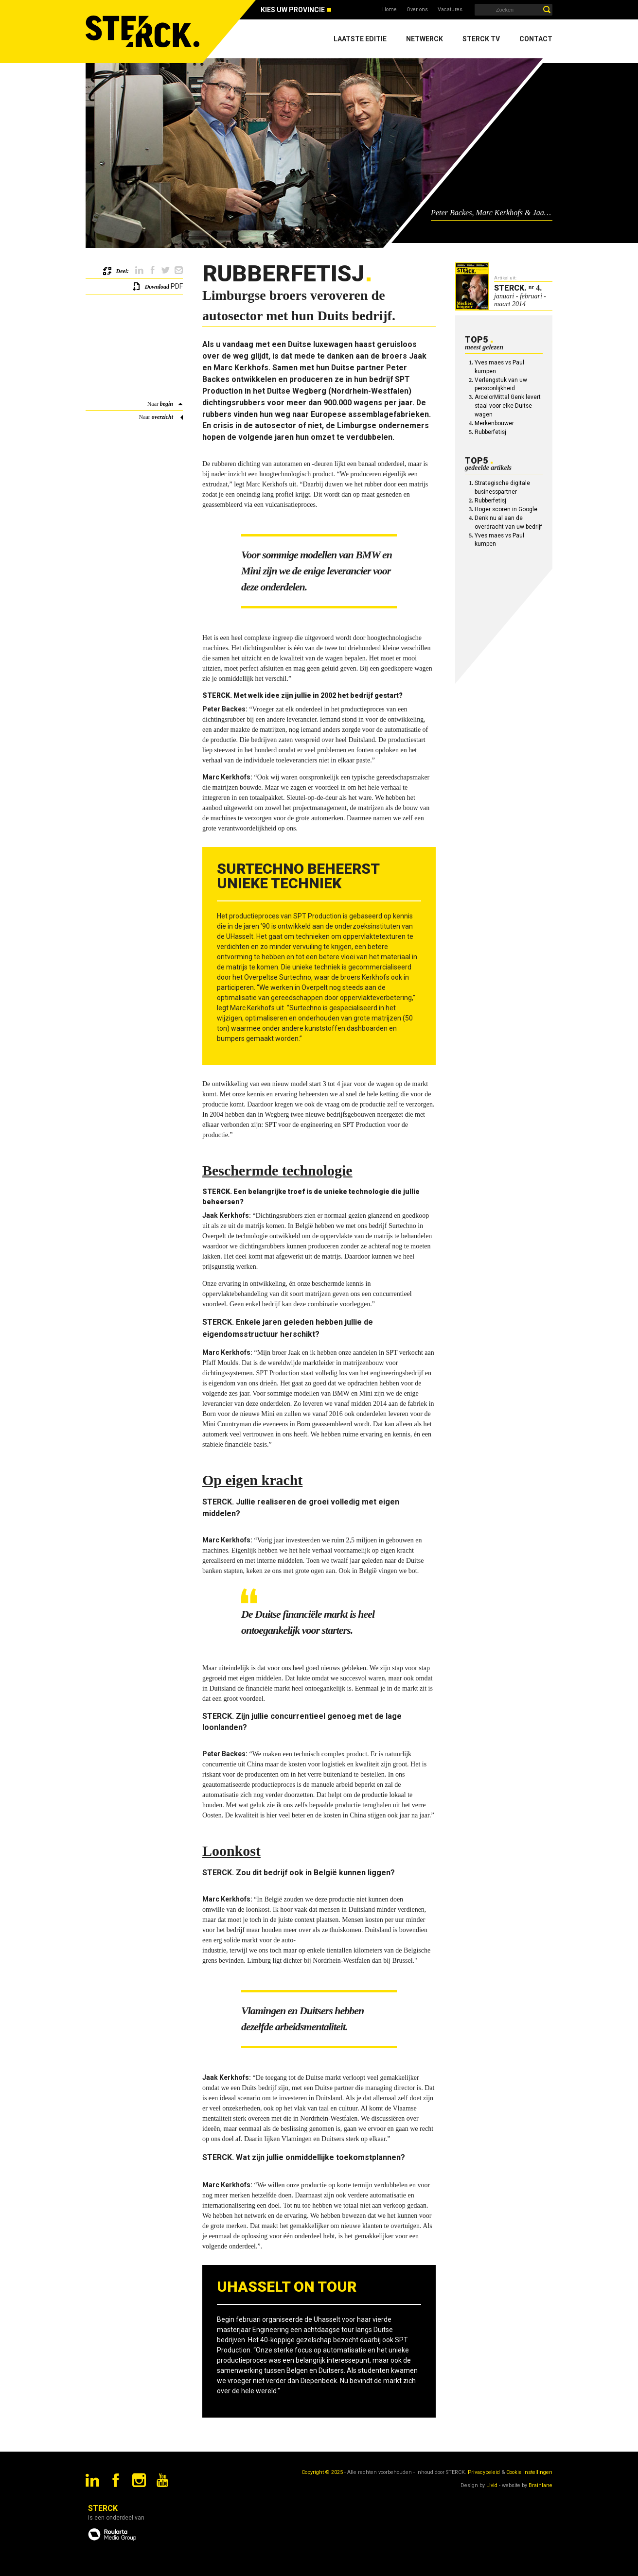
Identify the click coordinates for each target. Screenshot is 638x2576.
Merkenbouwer (494, 423)
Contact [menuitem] (535, 39)
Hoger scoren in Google (506, 509)
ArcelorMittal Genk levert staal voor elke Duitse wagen (508, 406)
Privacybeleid (484, 2472)
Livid (491, 2485)
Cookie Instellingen (529, 2472)
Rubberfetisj (490, 432)
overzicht (162, 417)
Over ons (417, 9)
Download (157, 286)
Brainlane (540, 2485)
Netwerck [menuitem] (424, 39)
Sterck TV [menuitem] (481, 39)
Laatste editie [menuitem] (360, 39)
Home (389, 9)
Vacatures (450, 9)
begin (166, 403)
